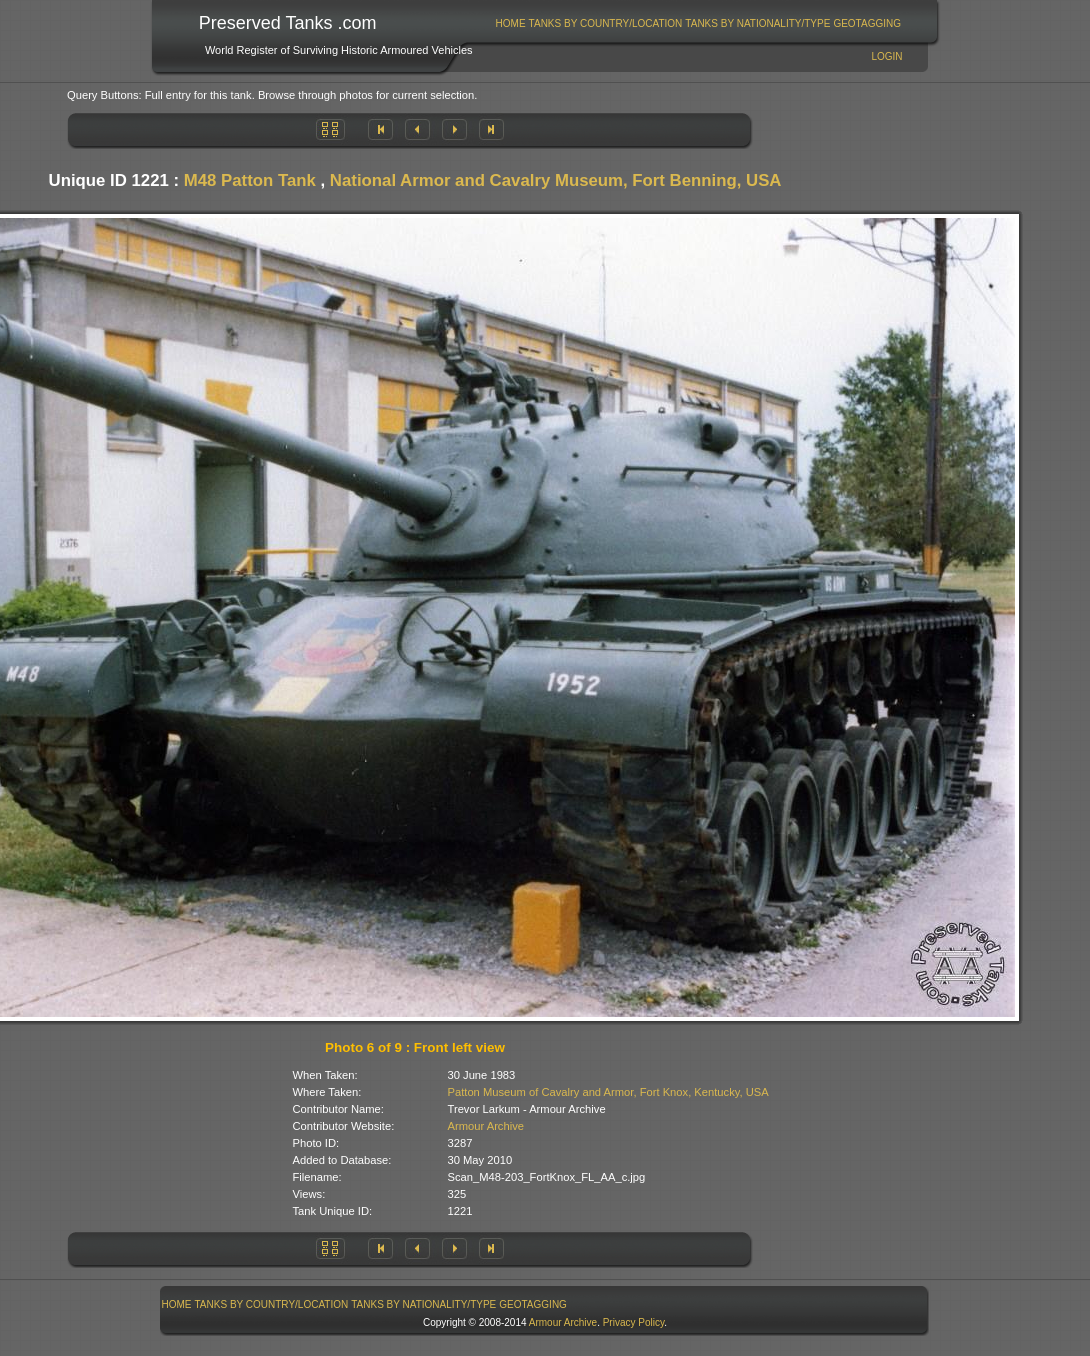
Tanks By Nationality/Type (757, 23)
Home (511, 23)
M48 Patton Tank (250, 180)
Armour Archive (486, 1126)
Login (886, 56)
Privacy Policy (634, 1322)
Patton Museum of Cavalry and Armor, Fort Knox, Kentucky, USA (608, 1092)
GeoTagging (867, 23)
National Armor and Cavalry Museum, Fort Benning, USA (556, 180)
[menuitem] (510, 23)
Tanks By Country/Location (606, 23)
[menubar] (698, 23)
